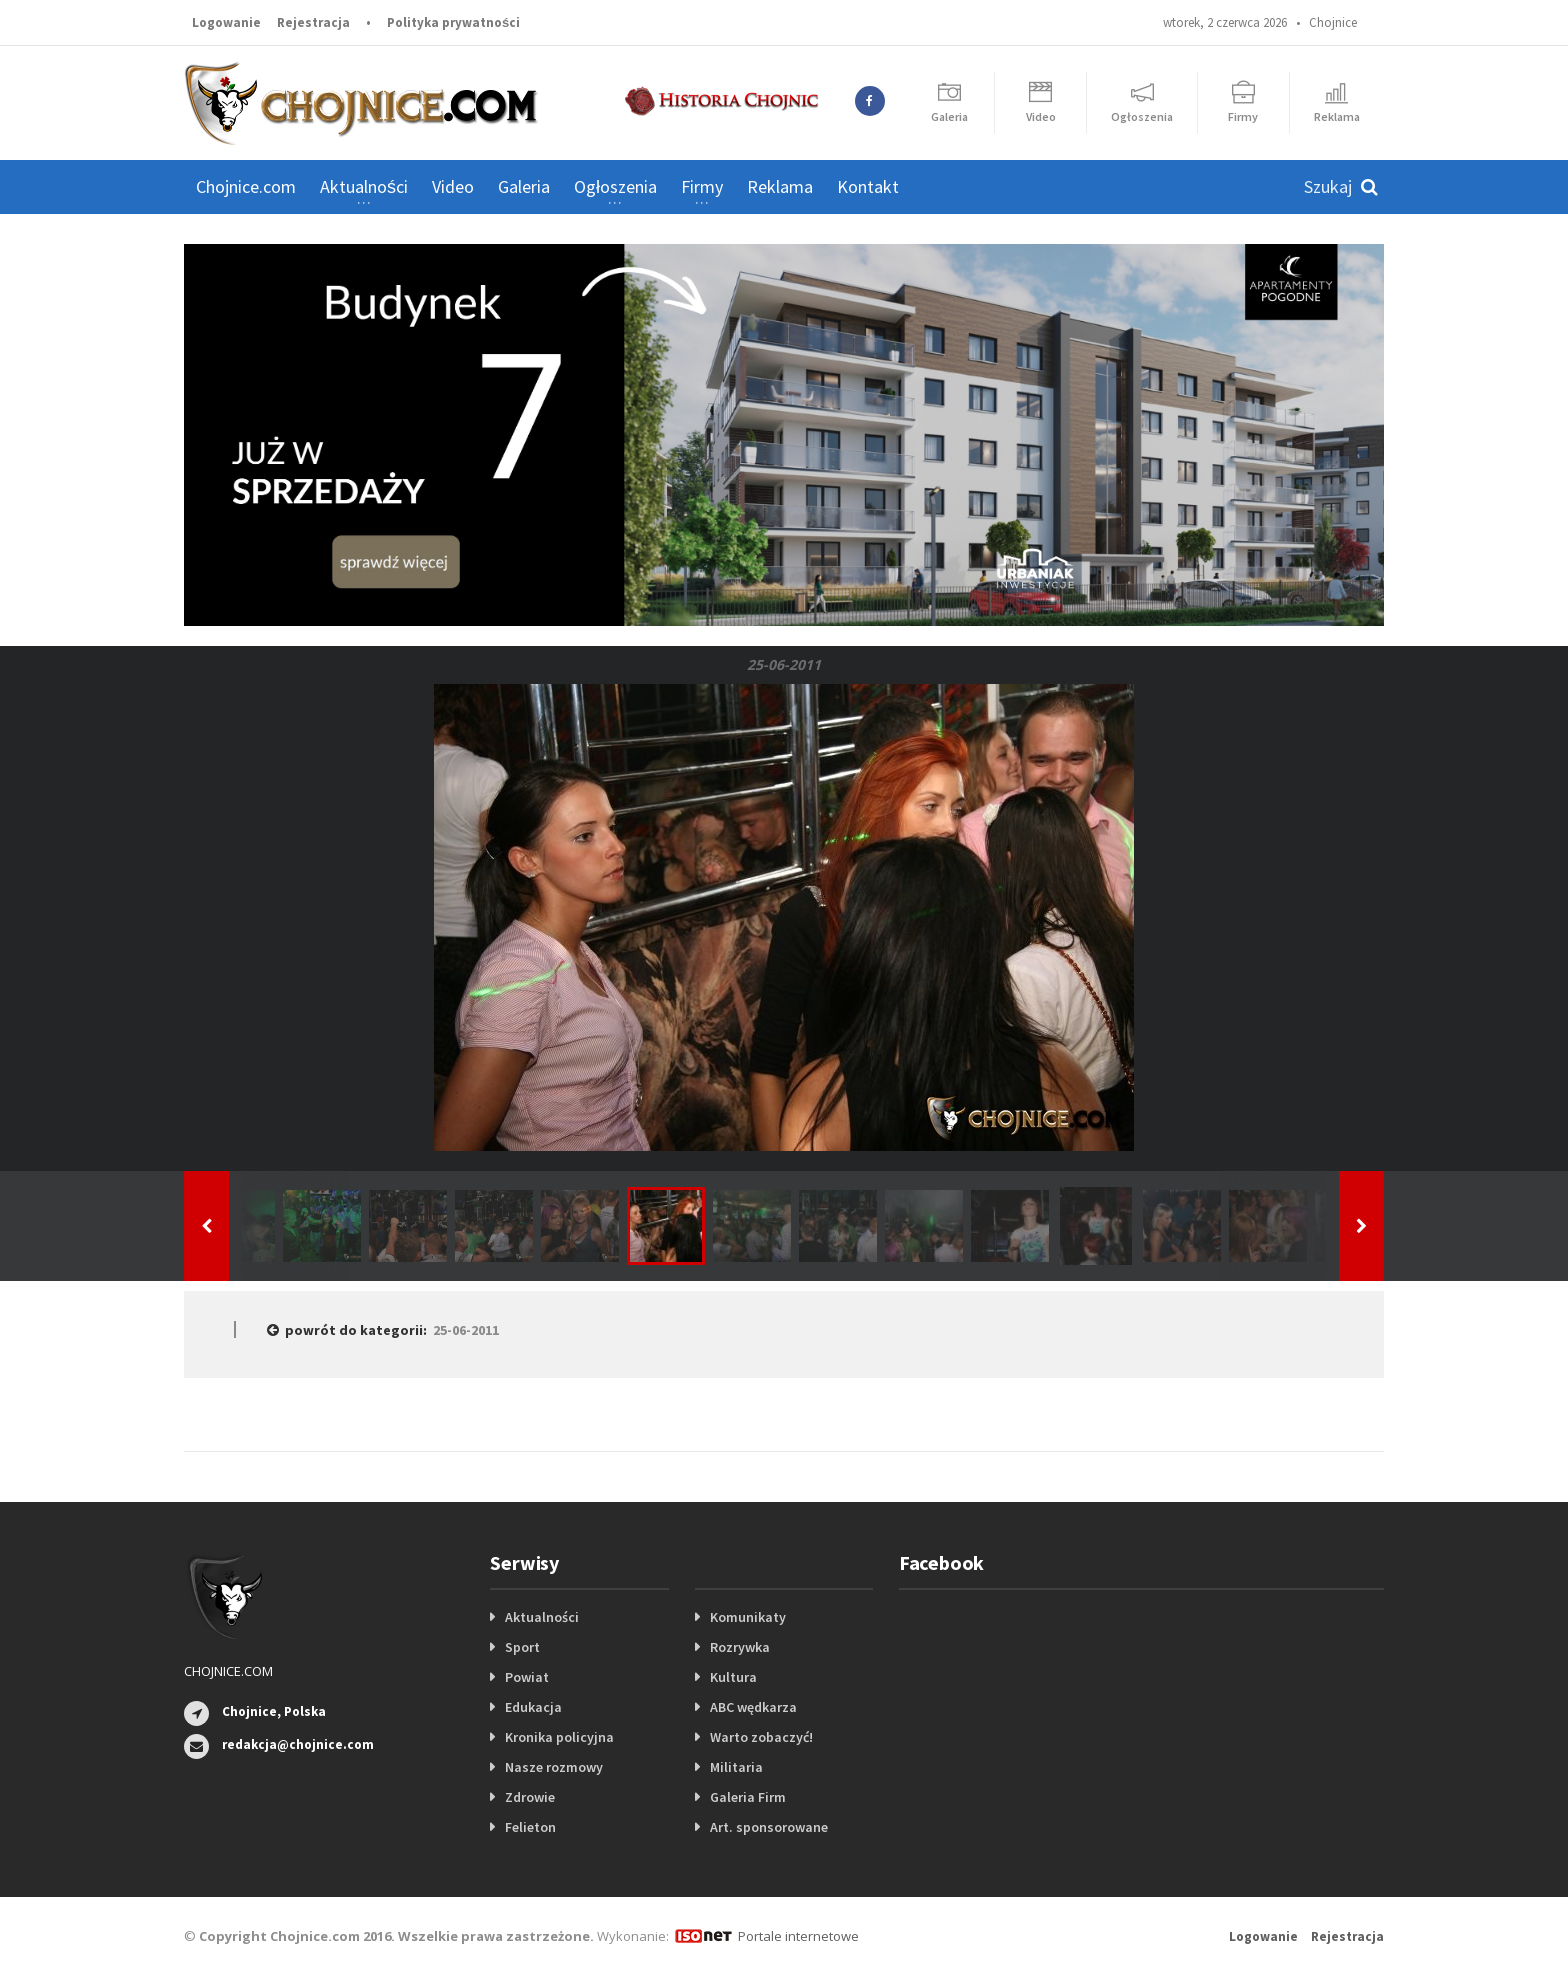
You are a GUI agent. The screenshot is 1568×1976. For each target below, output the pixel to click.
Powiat (527, 1677)
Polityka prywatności (453, 22)
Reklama (780, 186)
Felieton (530, 1827)
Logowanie (226, 22)
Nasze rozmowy (554, 1767)
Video (453, 186)
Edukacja (533, 1707)
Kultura (733, 1677)
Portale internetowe (798, 1936)
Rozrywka (740, 1647)
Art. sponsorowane (769, 1827)
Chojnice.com (246, 186)
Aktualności (542, 1617)
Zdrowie (530, 1797)
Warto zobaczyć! (761, 1737)
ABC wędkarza (753, 1707)
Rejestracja (313, 22)
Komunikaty (748, 1617)
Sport (522, 1647)
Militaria (736, 1767)
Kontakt (868, 186)
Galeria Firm (748, 1797)
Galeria (524, 186)
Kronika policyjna (559, 1737)
